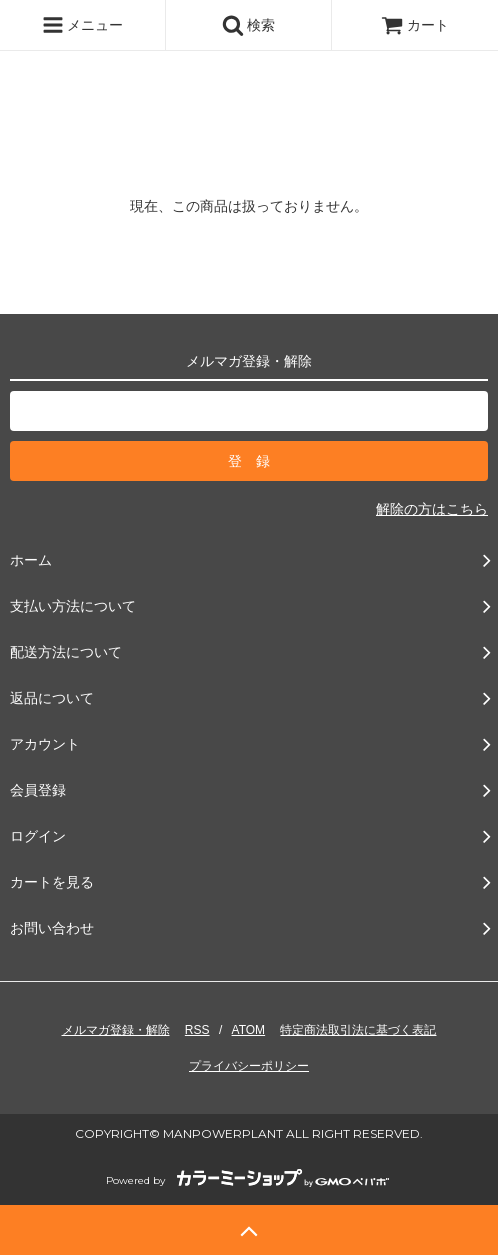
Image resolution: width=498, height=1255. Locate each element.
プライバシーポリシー (249, 1066)
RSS (197, 1030)
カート (415, 25)
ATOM (249, 1030)
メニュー (83, 25)
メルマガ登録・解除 (116, 1030)
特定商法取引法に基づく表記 (358, 1030)
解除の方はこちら (432, 509)
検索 (249, 25)
